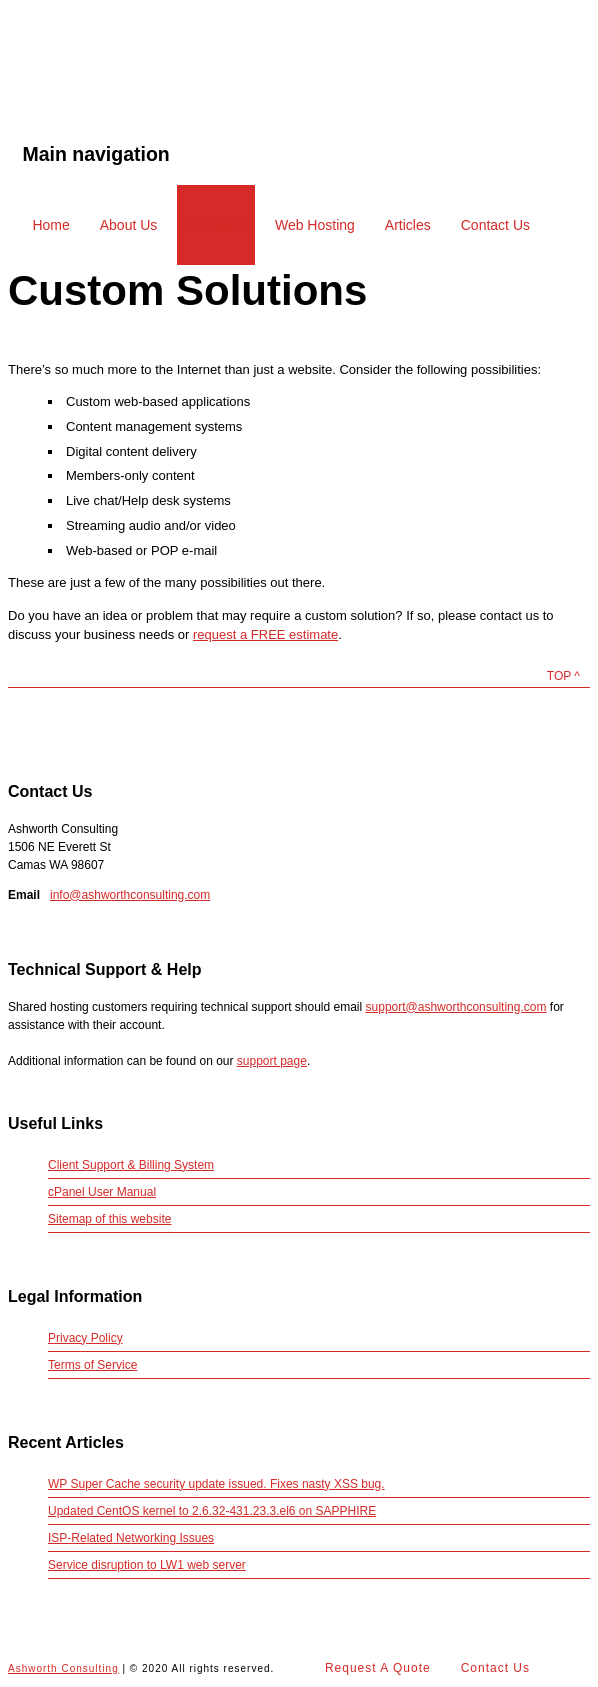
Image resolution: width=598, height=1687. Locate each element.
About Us (129, 225)
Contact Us (495, 225)
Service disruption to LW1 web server (147, 1565)
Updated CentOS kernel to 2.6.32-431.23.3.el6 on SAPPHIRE (212, 1511)
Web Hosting (315, 225)
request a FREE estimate (265, 634)
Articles (408, 225)
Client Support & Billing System (131, 1165)
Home (50, 225)
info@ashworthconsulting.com (130, 895)
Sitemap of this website (109, 1219)
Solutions (216, 225)
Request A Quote (378, 1668)
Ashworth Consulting (109, 84)
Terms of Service (92, 1365)
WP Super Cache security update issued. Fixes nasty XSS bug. (216, 1484)
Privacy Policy (85, 1338)
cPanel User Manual (102, 1192)
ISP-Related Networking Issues (131, 1538)
